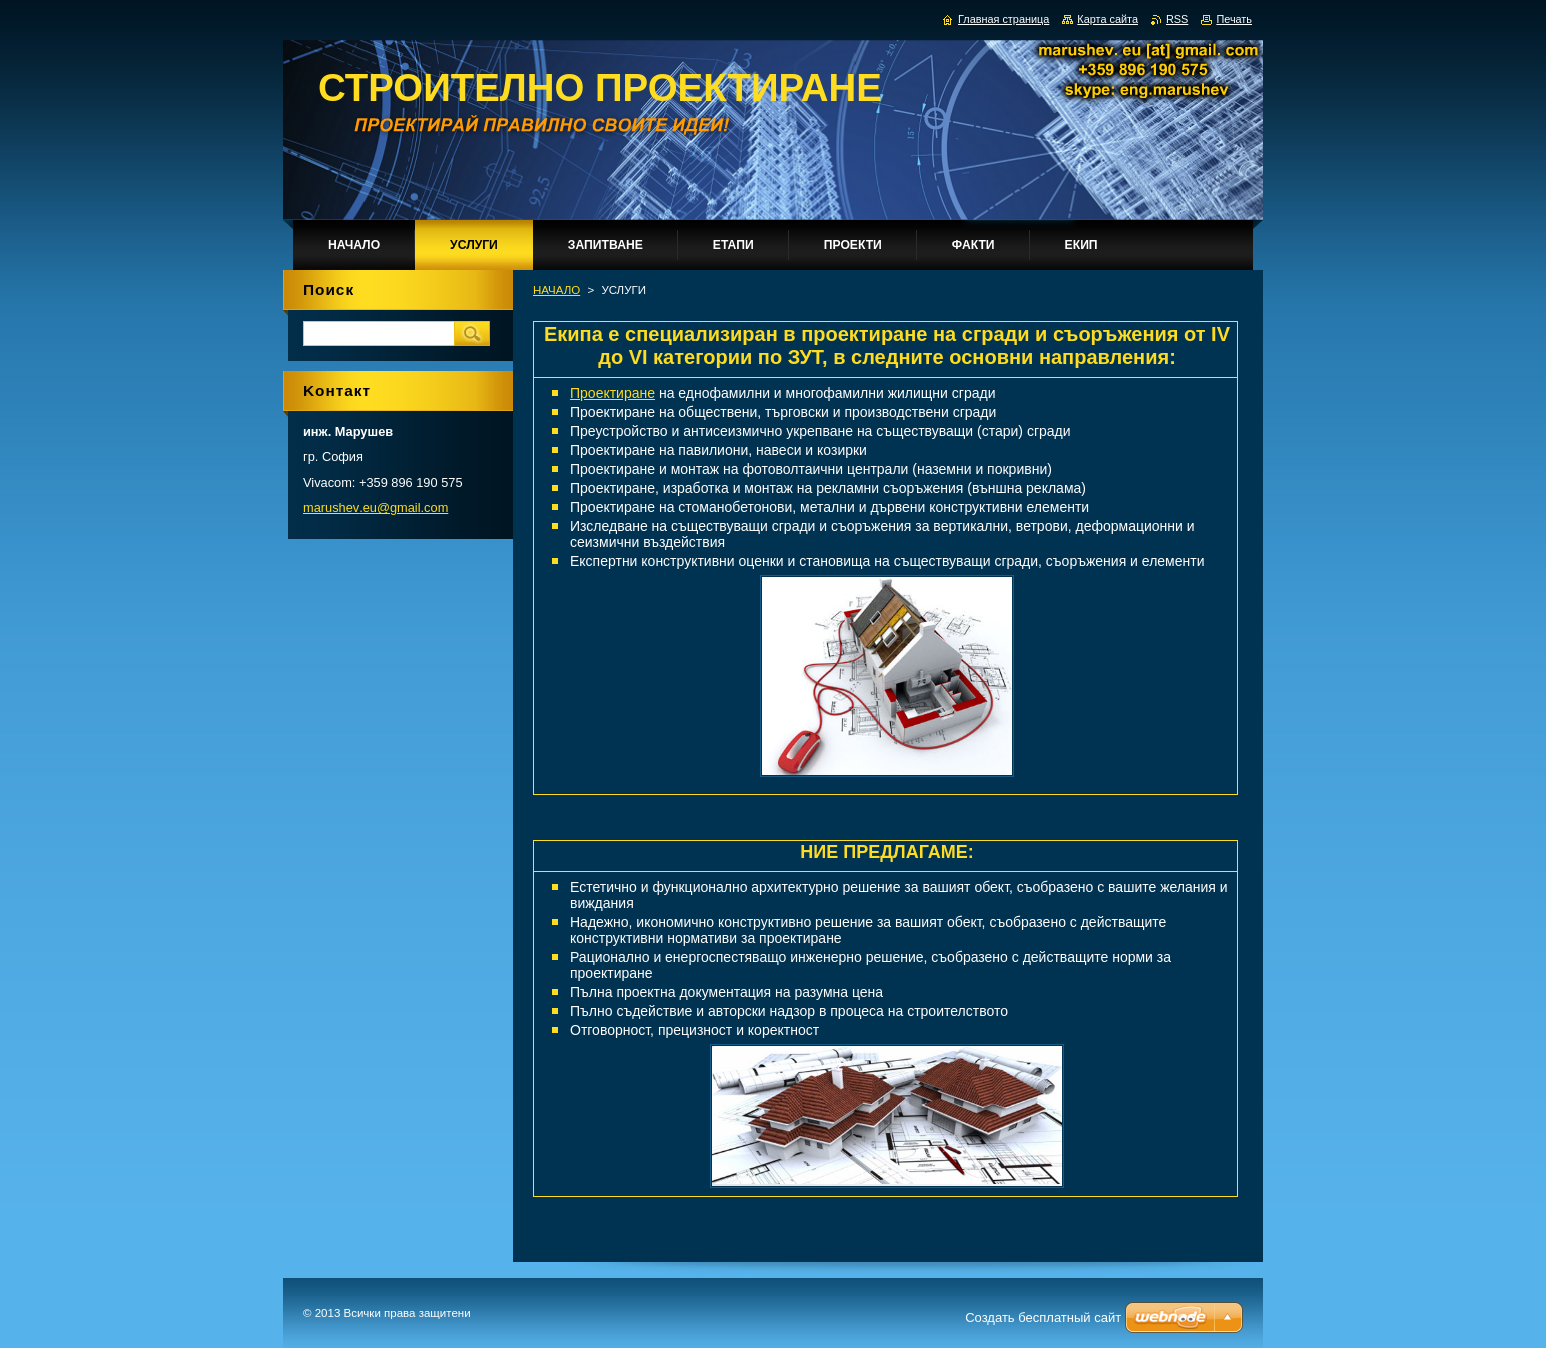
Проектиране (612, 393)
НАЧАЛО (556, 290)
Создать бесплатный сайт (1043, 1317)
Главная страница (1003, 19)
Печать (1234, 19)
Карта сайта (1107, 19)
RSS (1177, 19)
